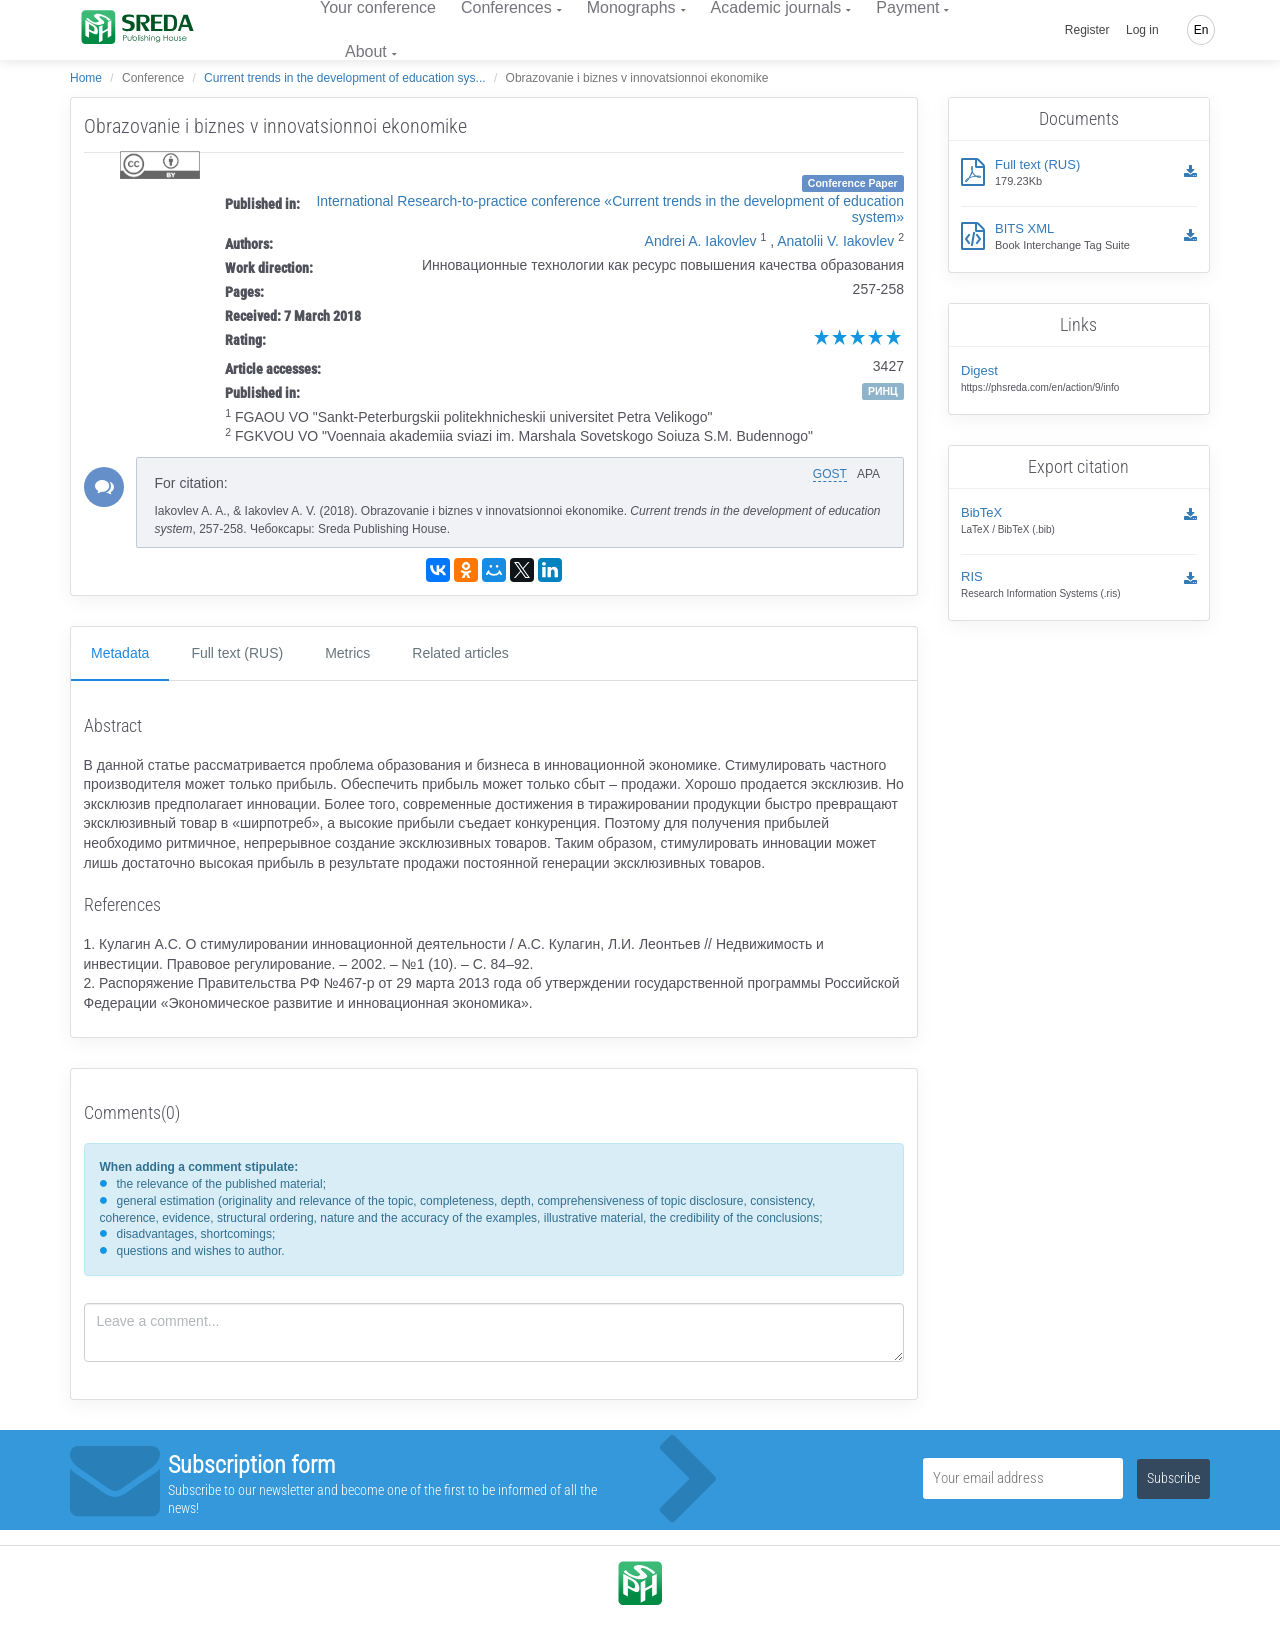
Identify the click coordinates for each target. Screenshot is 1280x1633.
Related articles (460, 653)
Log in (1142, 30)
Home (86, 78)
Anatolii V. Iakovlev (835, 241)
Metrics (347, 653)
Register (1087, 30)
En (1201, 30)
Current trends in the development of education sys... (345, 78)
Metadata (120, 653)
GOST (830, 474)
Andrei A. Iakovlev (701, 241)
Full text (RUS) (237, 653)
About (366, 51)
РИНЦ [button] (883, 391)
